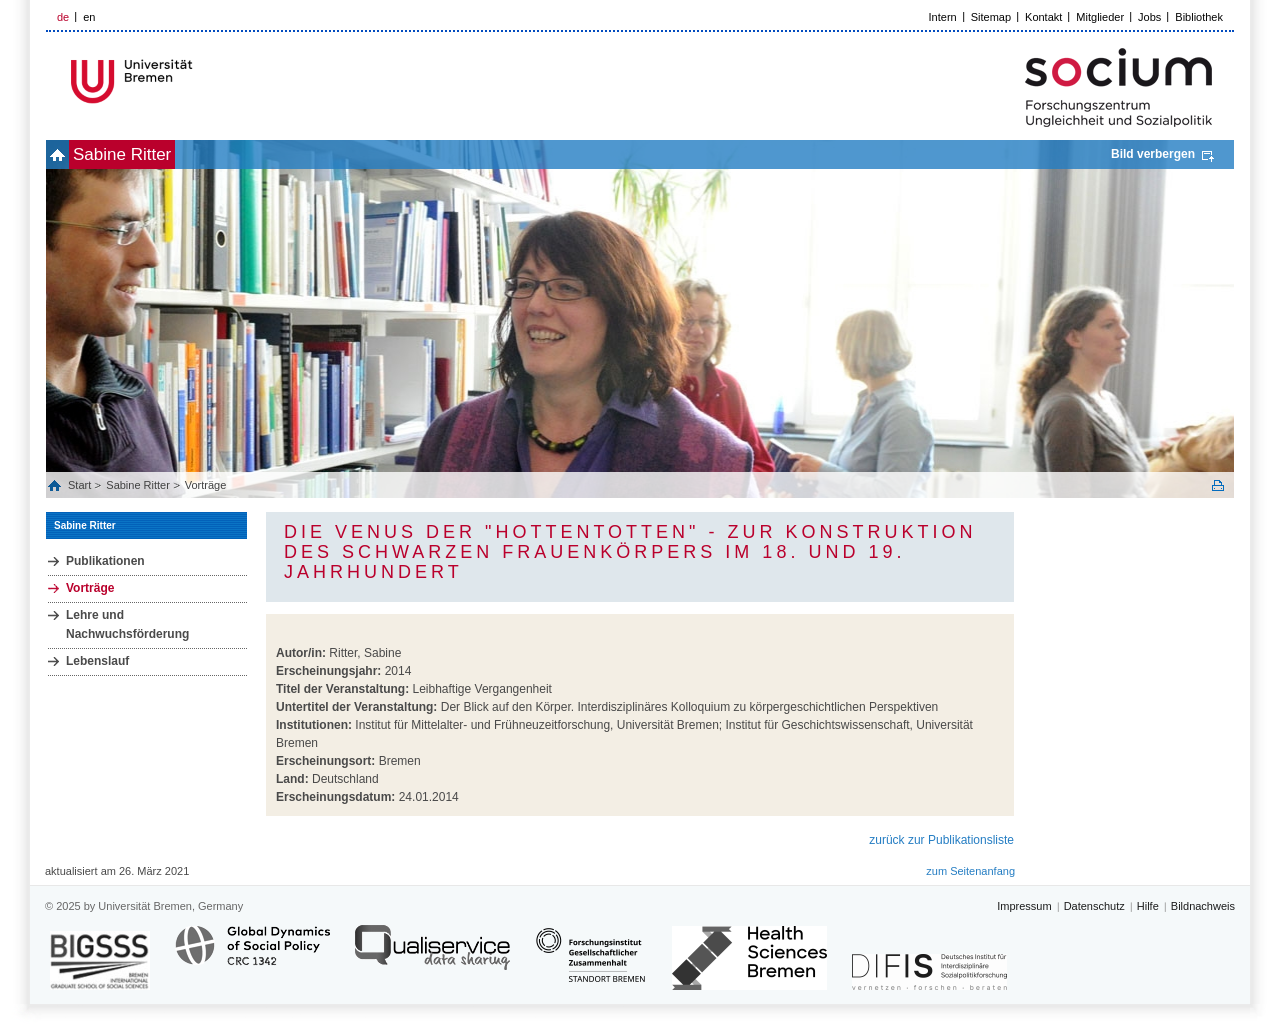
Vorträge (206, 485)
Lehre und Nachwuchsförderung (127, 624)
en (89, 17)
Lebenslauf (97, 661)
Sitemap (991, 17)
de (63, 17)
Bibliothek (1199, 17)
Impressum (1024, 906)
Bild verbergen (1153, 154)
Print (1218, 485)
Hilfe (1148, 906)
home (68, 154)
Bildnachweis (1203, 906)
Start (81, 485)
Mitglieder (1100, 17)
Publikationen (105, 561)
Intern (943, 17)
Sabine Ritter (155, 154)
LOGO (199, 81)
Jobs (1149, 17)
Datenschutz (1094, 906)
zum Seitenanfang (970, 871)
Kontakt (1043, 17)
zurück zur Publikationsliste (941, 840)
